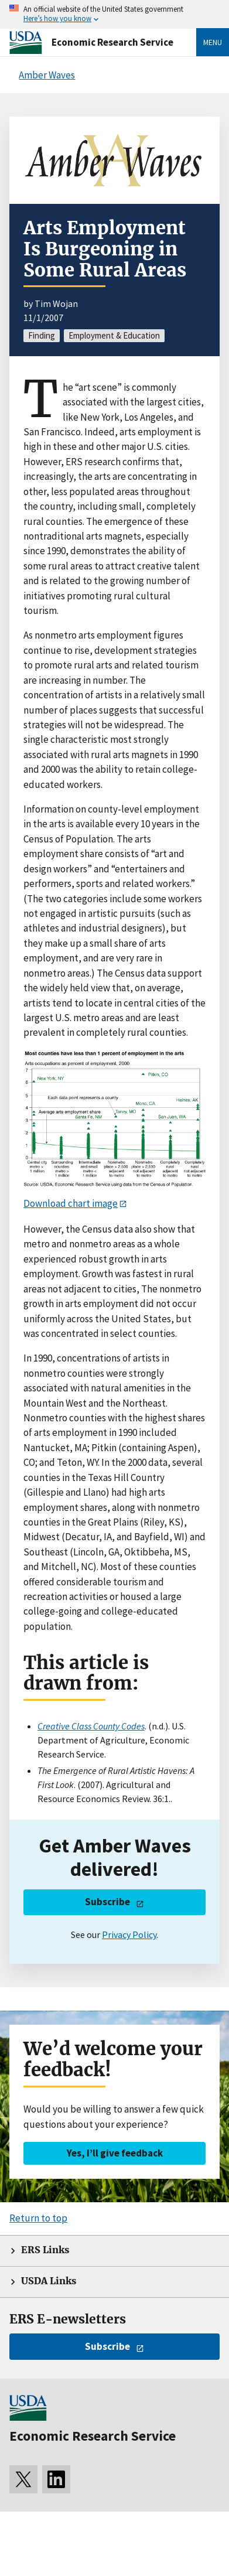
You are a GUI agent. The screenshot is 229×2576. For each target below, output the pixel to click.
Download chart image (70, 1203)
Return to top (38, 2218)
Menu (212, 42)
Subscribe (107, 1901)
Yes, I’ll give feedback (115, 2153)
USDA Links (48, 2281)
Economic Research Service (112, 42)
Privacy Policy (129, 1934)
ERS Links (45, 2250)
